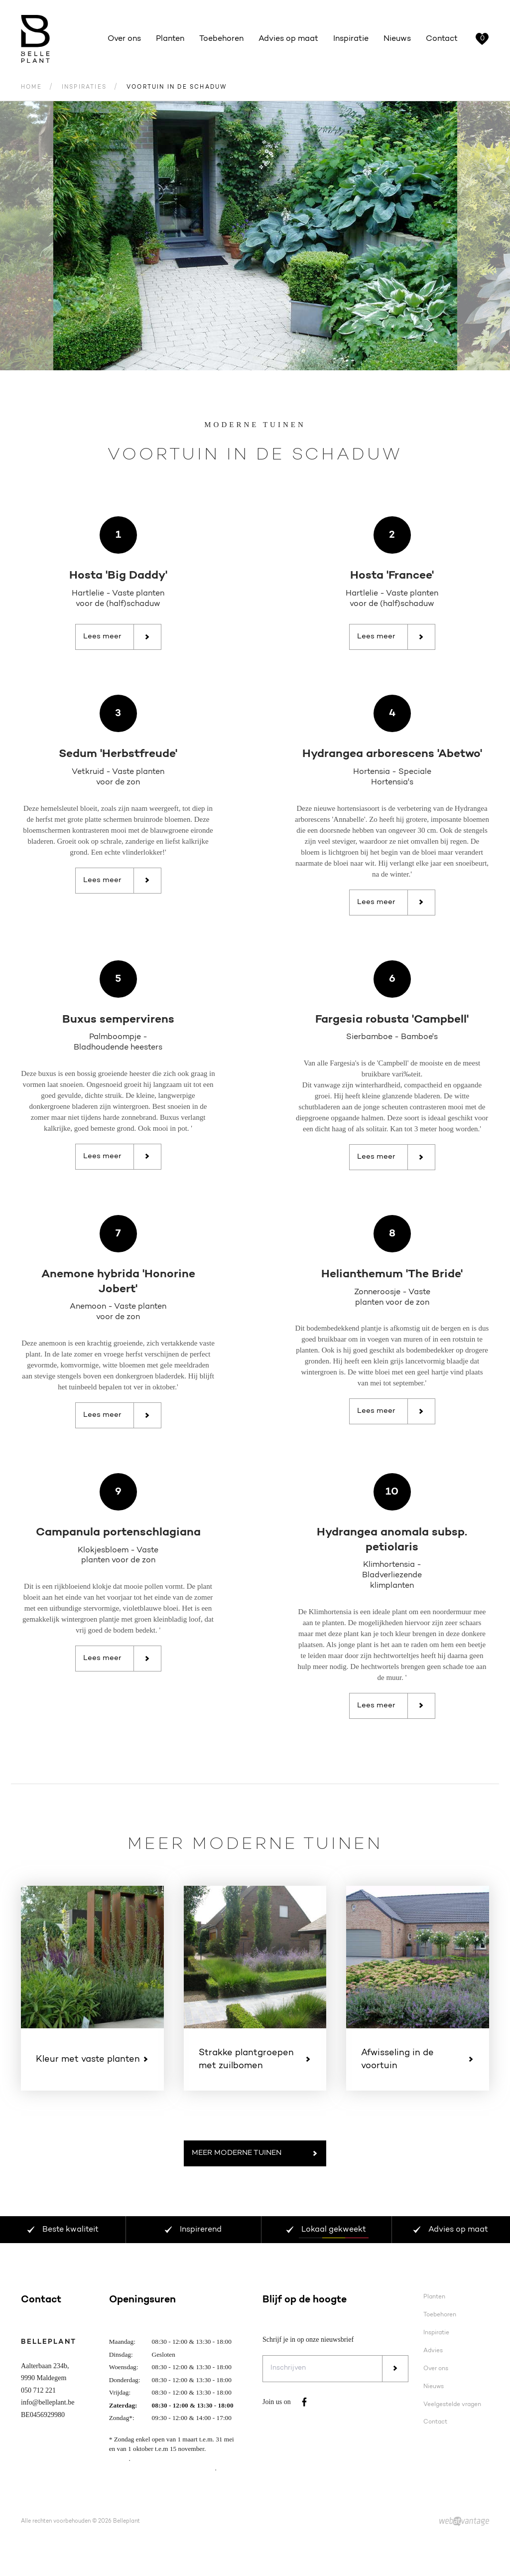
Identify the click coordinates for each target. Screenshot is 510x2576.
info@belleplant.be (47, 2407)
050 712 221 (38, 2395)
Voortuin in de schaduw (177, 92)
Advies (433, 2355)
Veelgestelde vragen (452, 2409)
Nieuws (397, 39)
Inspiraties (84, 92)
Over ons (124, 39)
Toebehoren (221, 39)
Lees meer (116, 641)
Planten (170, 39)
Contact (442, 39)
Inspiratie (351, 39)
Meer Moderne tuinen (255, 2157)
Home (31, 92)
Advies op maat (288, 39)
